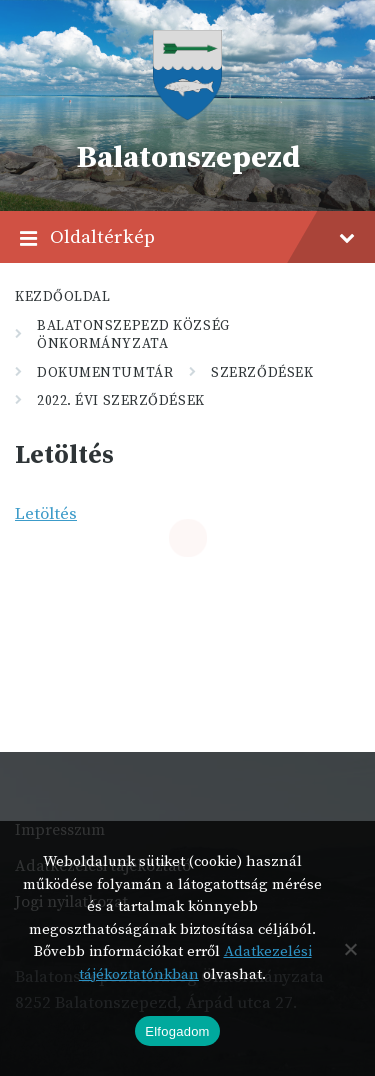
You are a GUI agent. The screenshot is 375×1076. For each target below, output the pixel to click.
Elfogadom (177, 1031)
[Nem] (350, 949)
